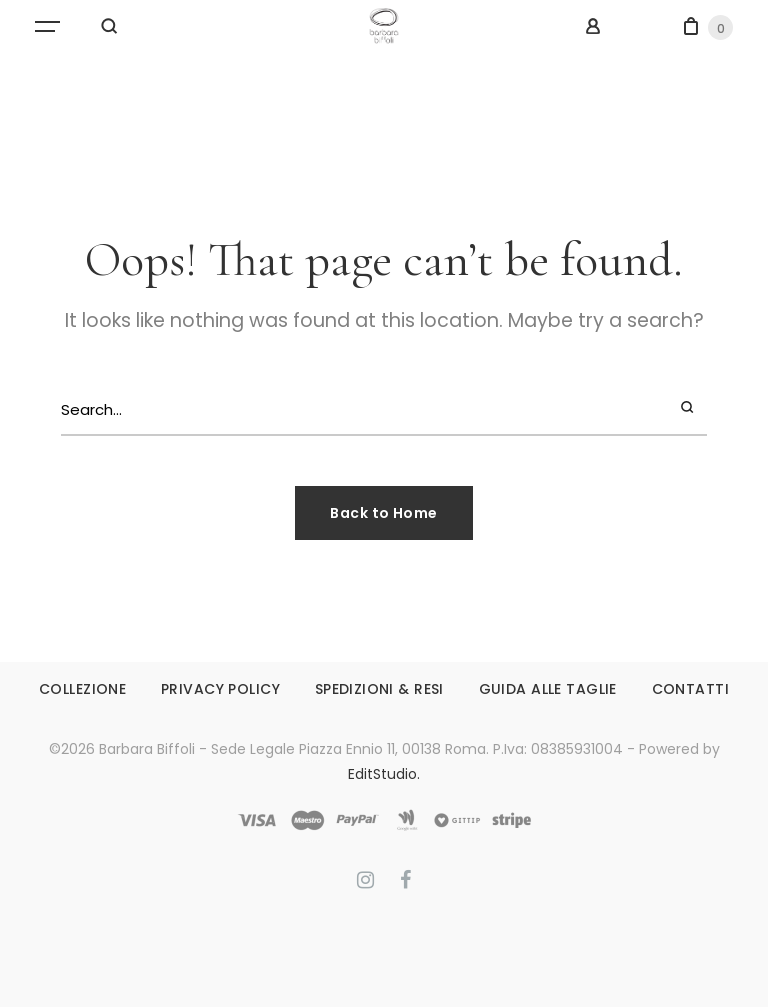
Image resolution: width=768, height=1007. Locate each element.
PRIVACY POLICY (220, 689)
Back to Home (383, 513)
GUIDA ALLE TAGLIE (548, 689)
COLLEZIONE (82, 689)
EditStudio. (384, 774)
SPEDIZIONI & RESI (379, 689)
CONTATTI (690, 689)
